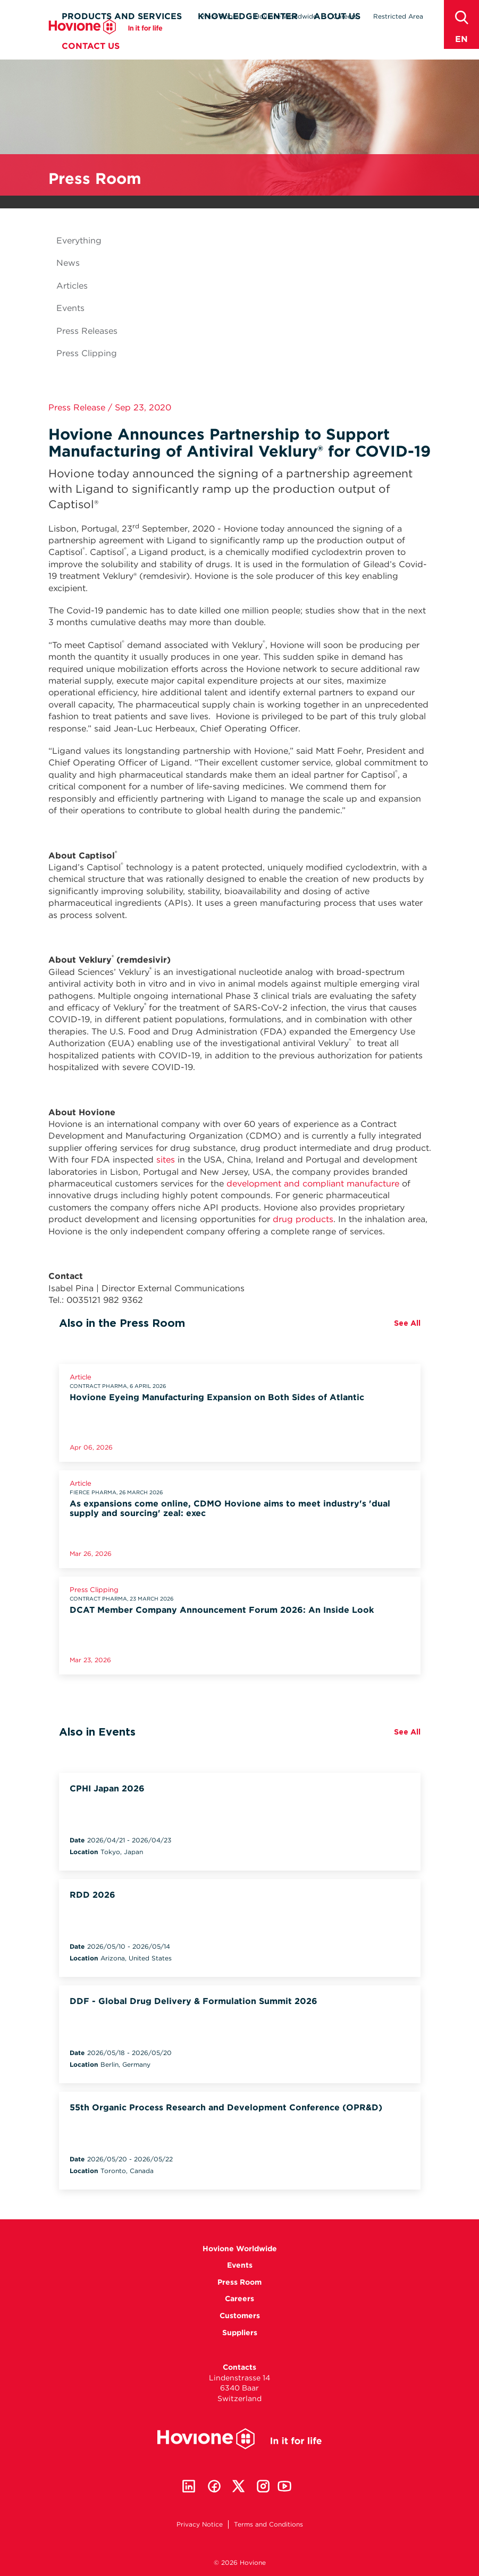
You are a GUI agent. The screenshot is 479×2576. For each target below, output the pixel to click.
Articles (72, 286)
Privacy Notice (200, 2524)
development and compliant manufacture (312, 1183)
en (461, 39)
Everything (79, 240)
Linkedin (188, 2486)
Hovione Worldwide (286, 16)
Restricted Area (398, 16)
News (68, 263)
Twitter (238, 2486)
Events (70, 308)
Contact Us (91, 65)
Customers (240, 2315)
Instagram (263, 2486)
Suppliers (239, 2332)
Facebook (214, 2486)
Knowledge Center (248, 35)
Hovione (105, 46)
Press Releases (86, 331)
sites (165, 1160)
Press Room (219, 16)
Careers (345, 16)
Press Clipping (86, 353)
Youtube (284, 2486)
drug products (303, 1219)
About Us (337, 35)
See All (407, 1323)
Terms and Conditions (268, 2524)
